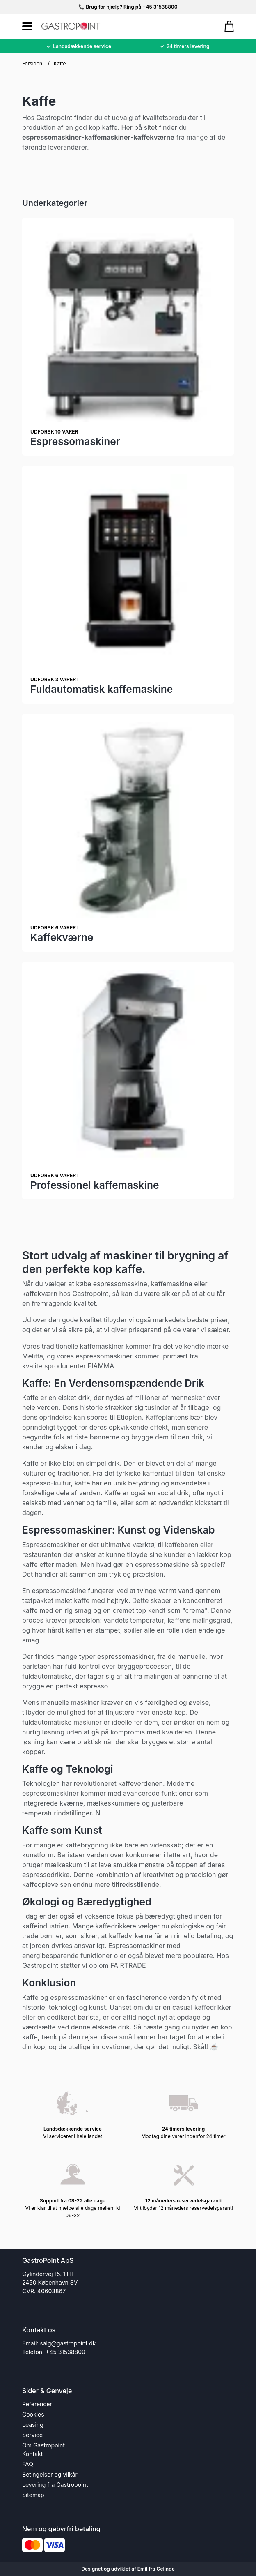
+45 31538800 (159, 7)
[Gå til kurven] (225, 26)
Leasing (32, 2424)
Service (32, 2434)
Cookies (33, 2414)
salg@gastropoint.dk (68, 2343)
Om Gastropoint (43, 2445)
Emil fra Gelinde (156, 2569)
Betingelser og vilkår (50, 2474)
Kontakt (32, 2453)
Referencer (37, 2404)
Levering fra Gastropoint (55, 2484)
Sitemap (33, 2494)
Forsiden (32, 63)
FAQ (27, 2464)
